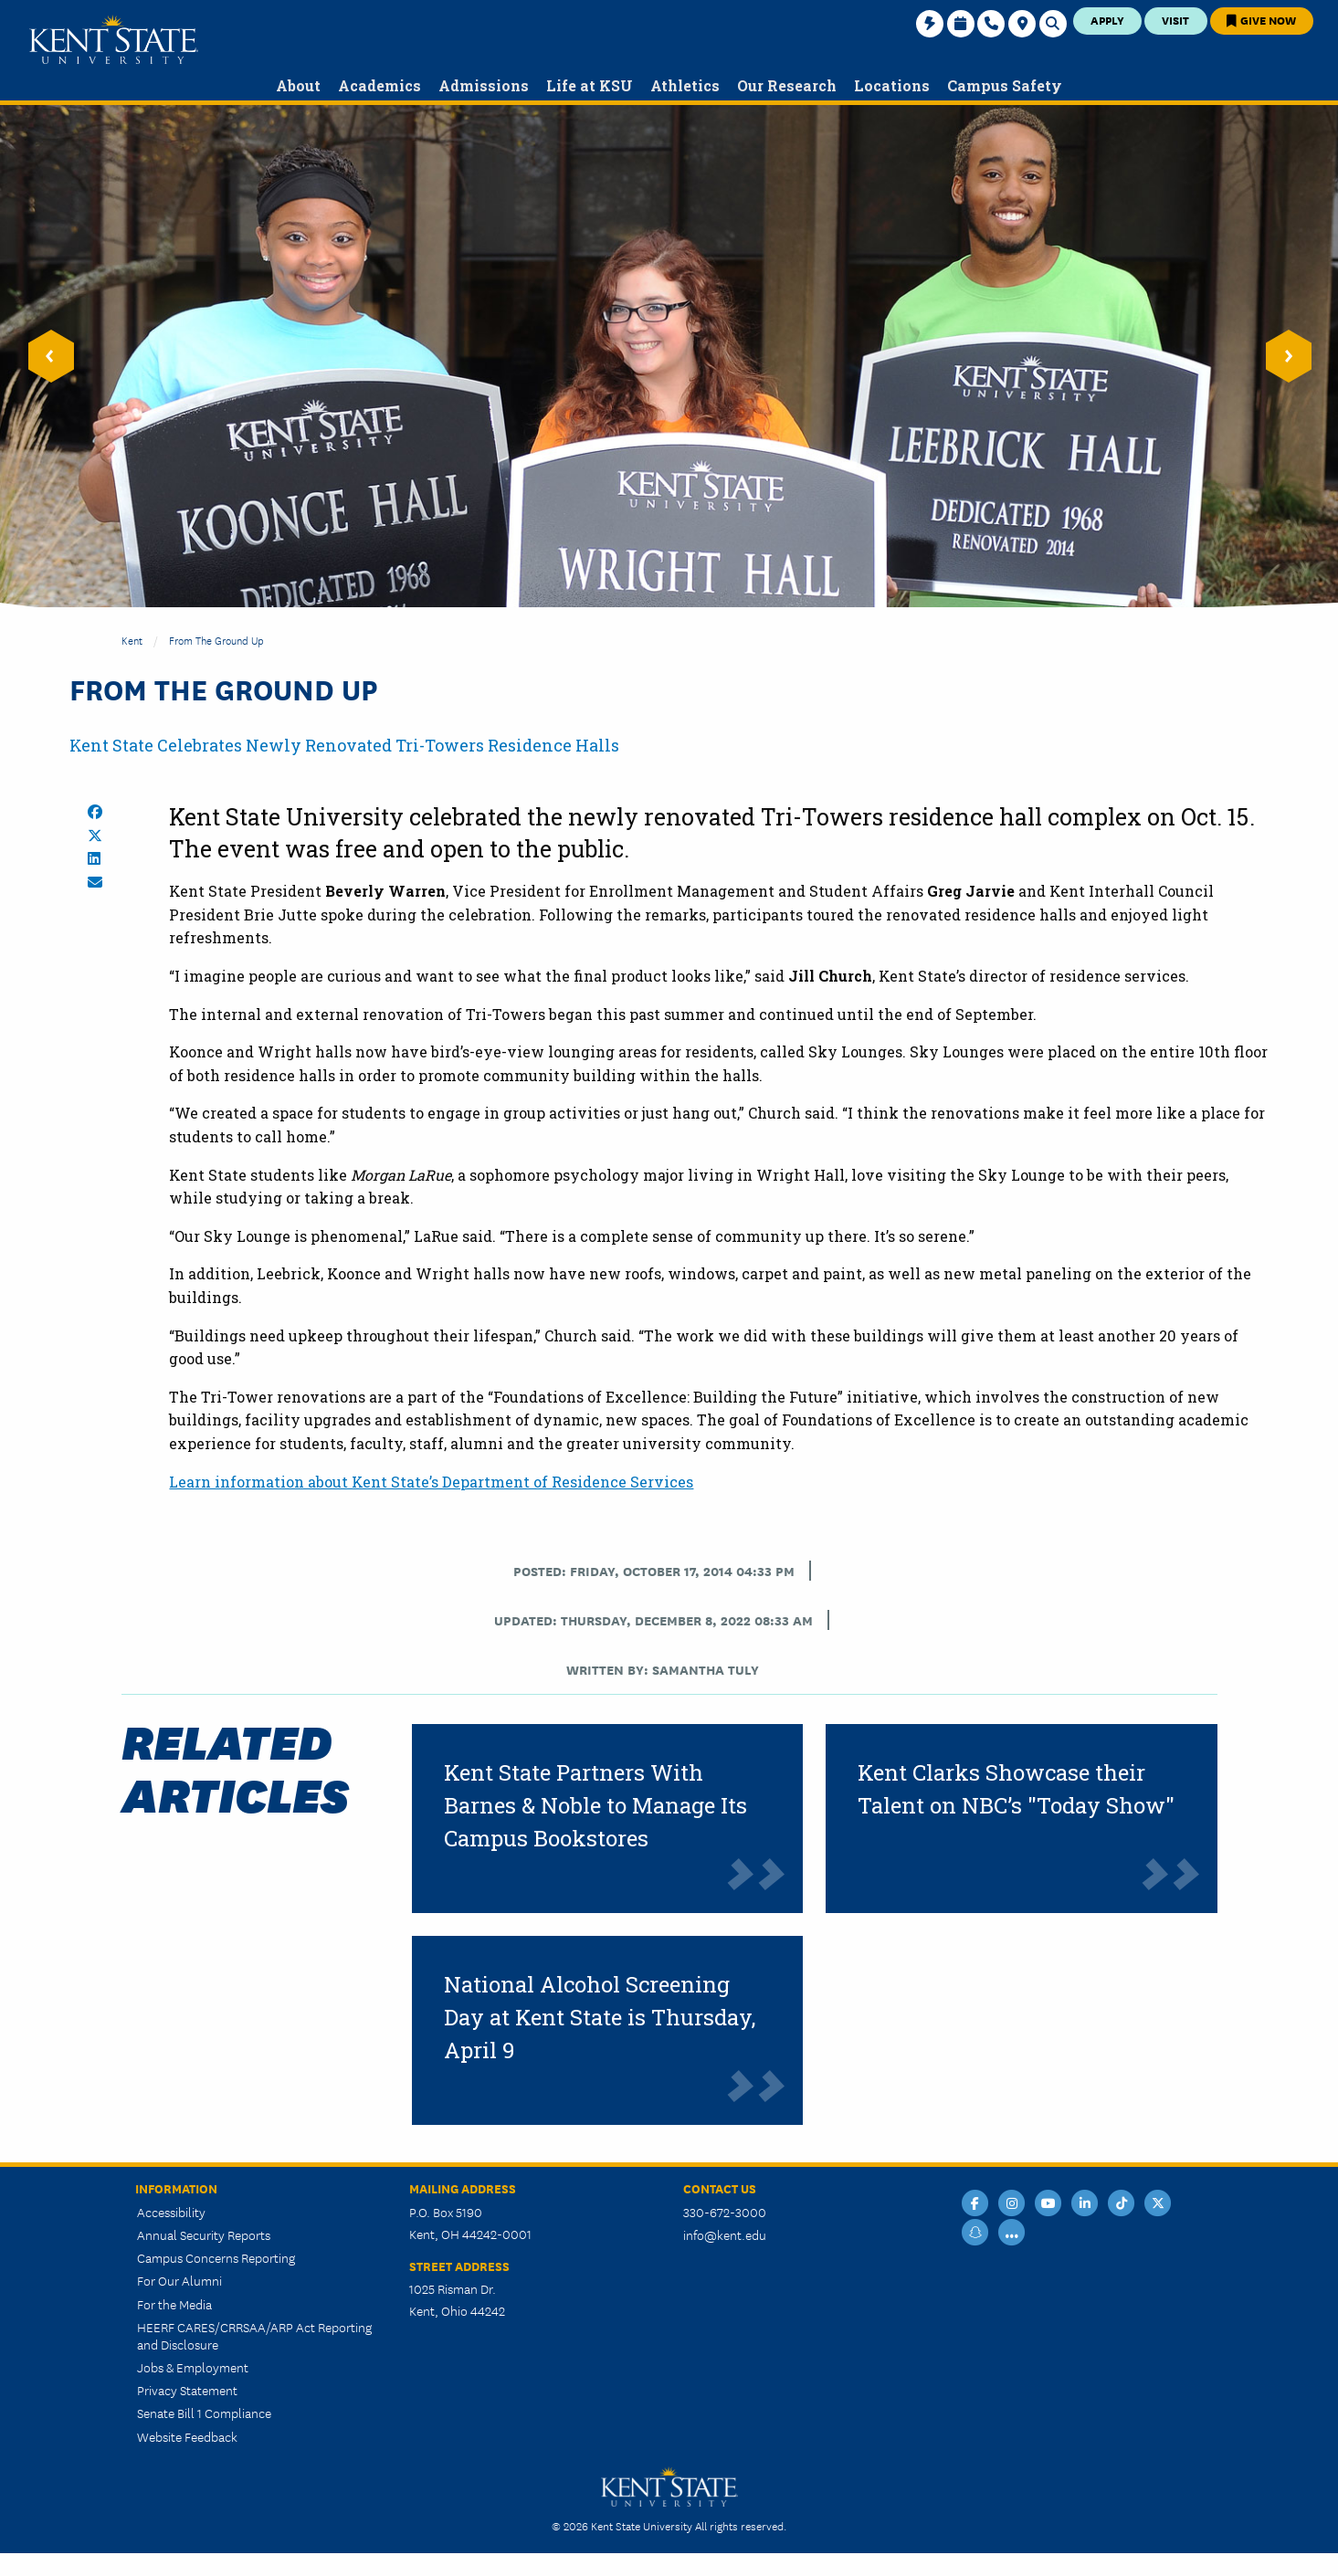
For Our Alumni (179, 2280)
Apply (1107, 19)
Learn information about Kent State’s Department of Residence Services (431, 1481)
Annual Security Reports (203, 2234)
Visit (1175, 19)
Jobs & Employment (192, 2367)
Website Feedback (187, 2436)
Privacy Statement (187, 2390)
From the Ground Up (216, 639)
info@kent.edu (724, 2234)
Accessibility (171, 2212)
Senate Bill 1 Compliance (204, 2413)
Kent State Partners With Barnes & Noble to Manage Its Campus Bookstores (595, 1805)
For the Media (174, 2304)
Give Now (1261, 19)
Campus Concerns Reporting (216, 2257)
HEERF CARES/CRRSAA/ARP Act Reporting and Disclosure (254, 2335)
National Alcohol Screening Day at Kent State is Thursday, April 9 (599, 2017)
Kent (131, 639)
